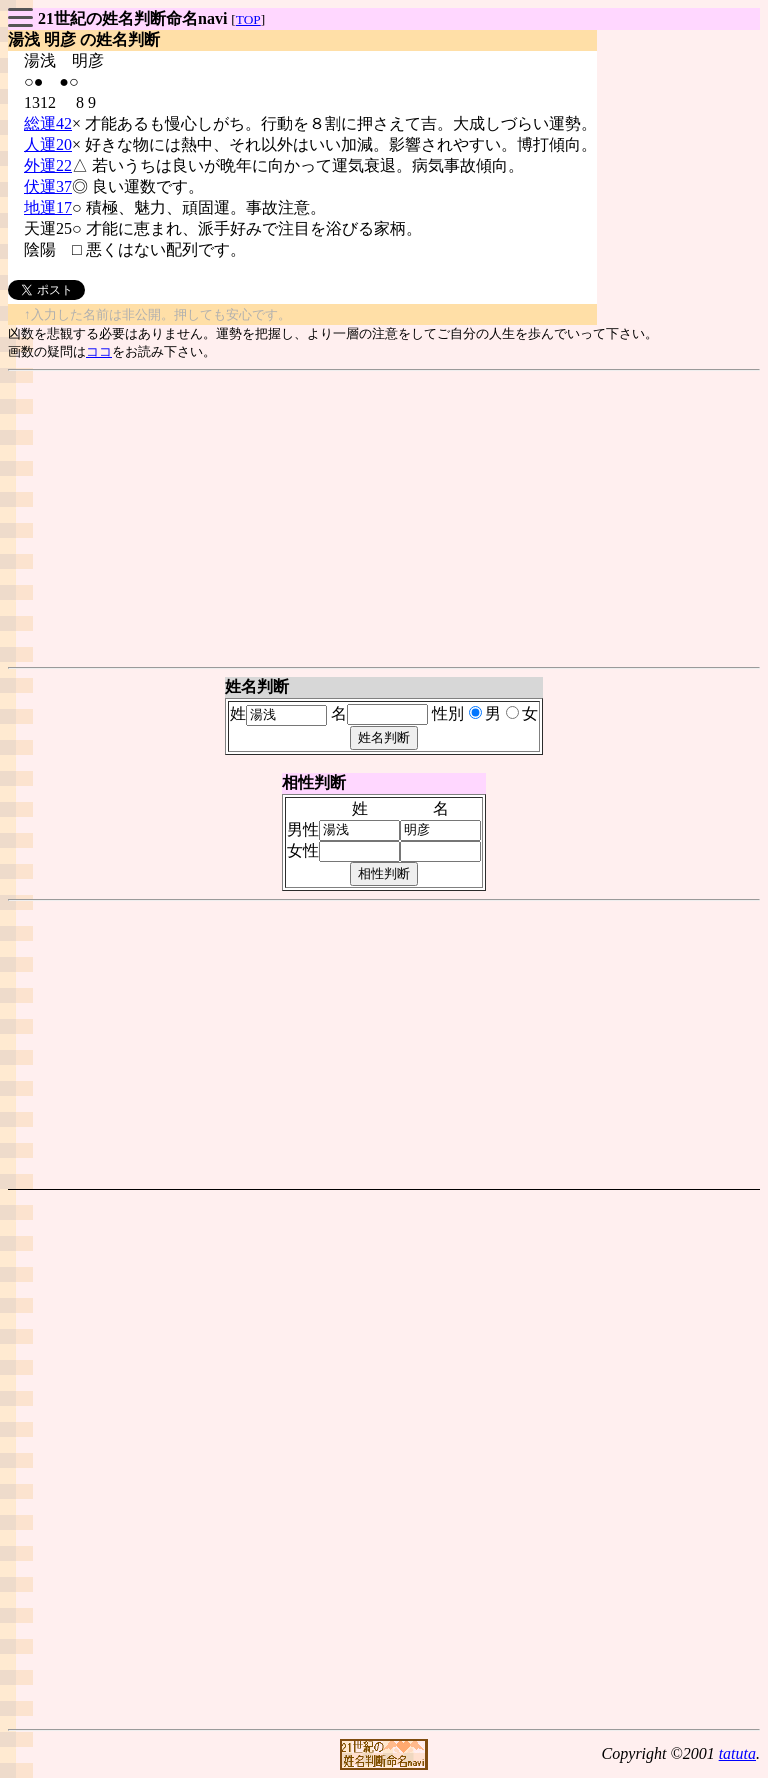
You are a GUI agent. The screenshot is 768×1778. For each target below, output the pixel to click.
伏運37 (48, 186)
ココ (99, 351)
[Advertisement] (384, 519)
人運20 (48, 144)
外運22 (48, 165)
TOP (248, 19)
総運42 (48, 123)
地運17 (48, 207)
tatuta (737, 1753)
